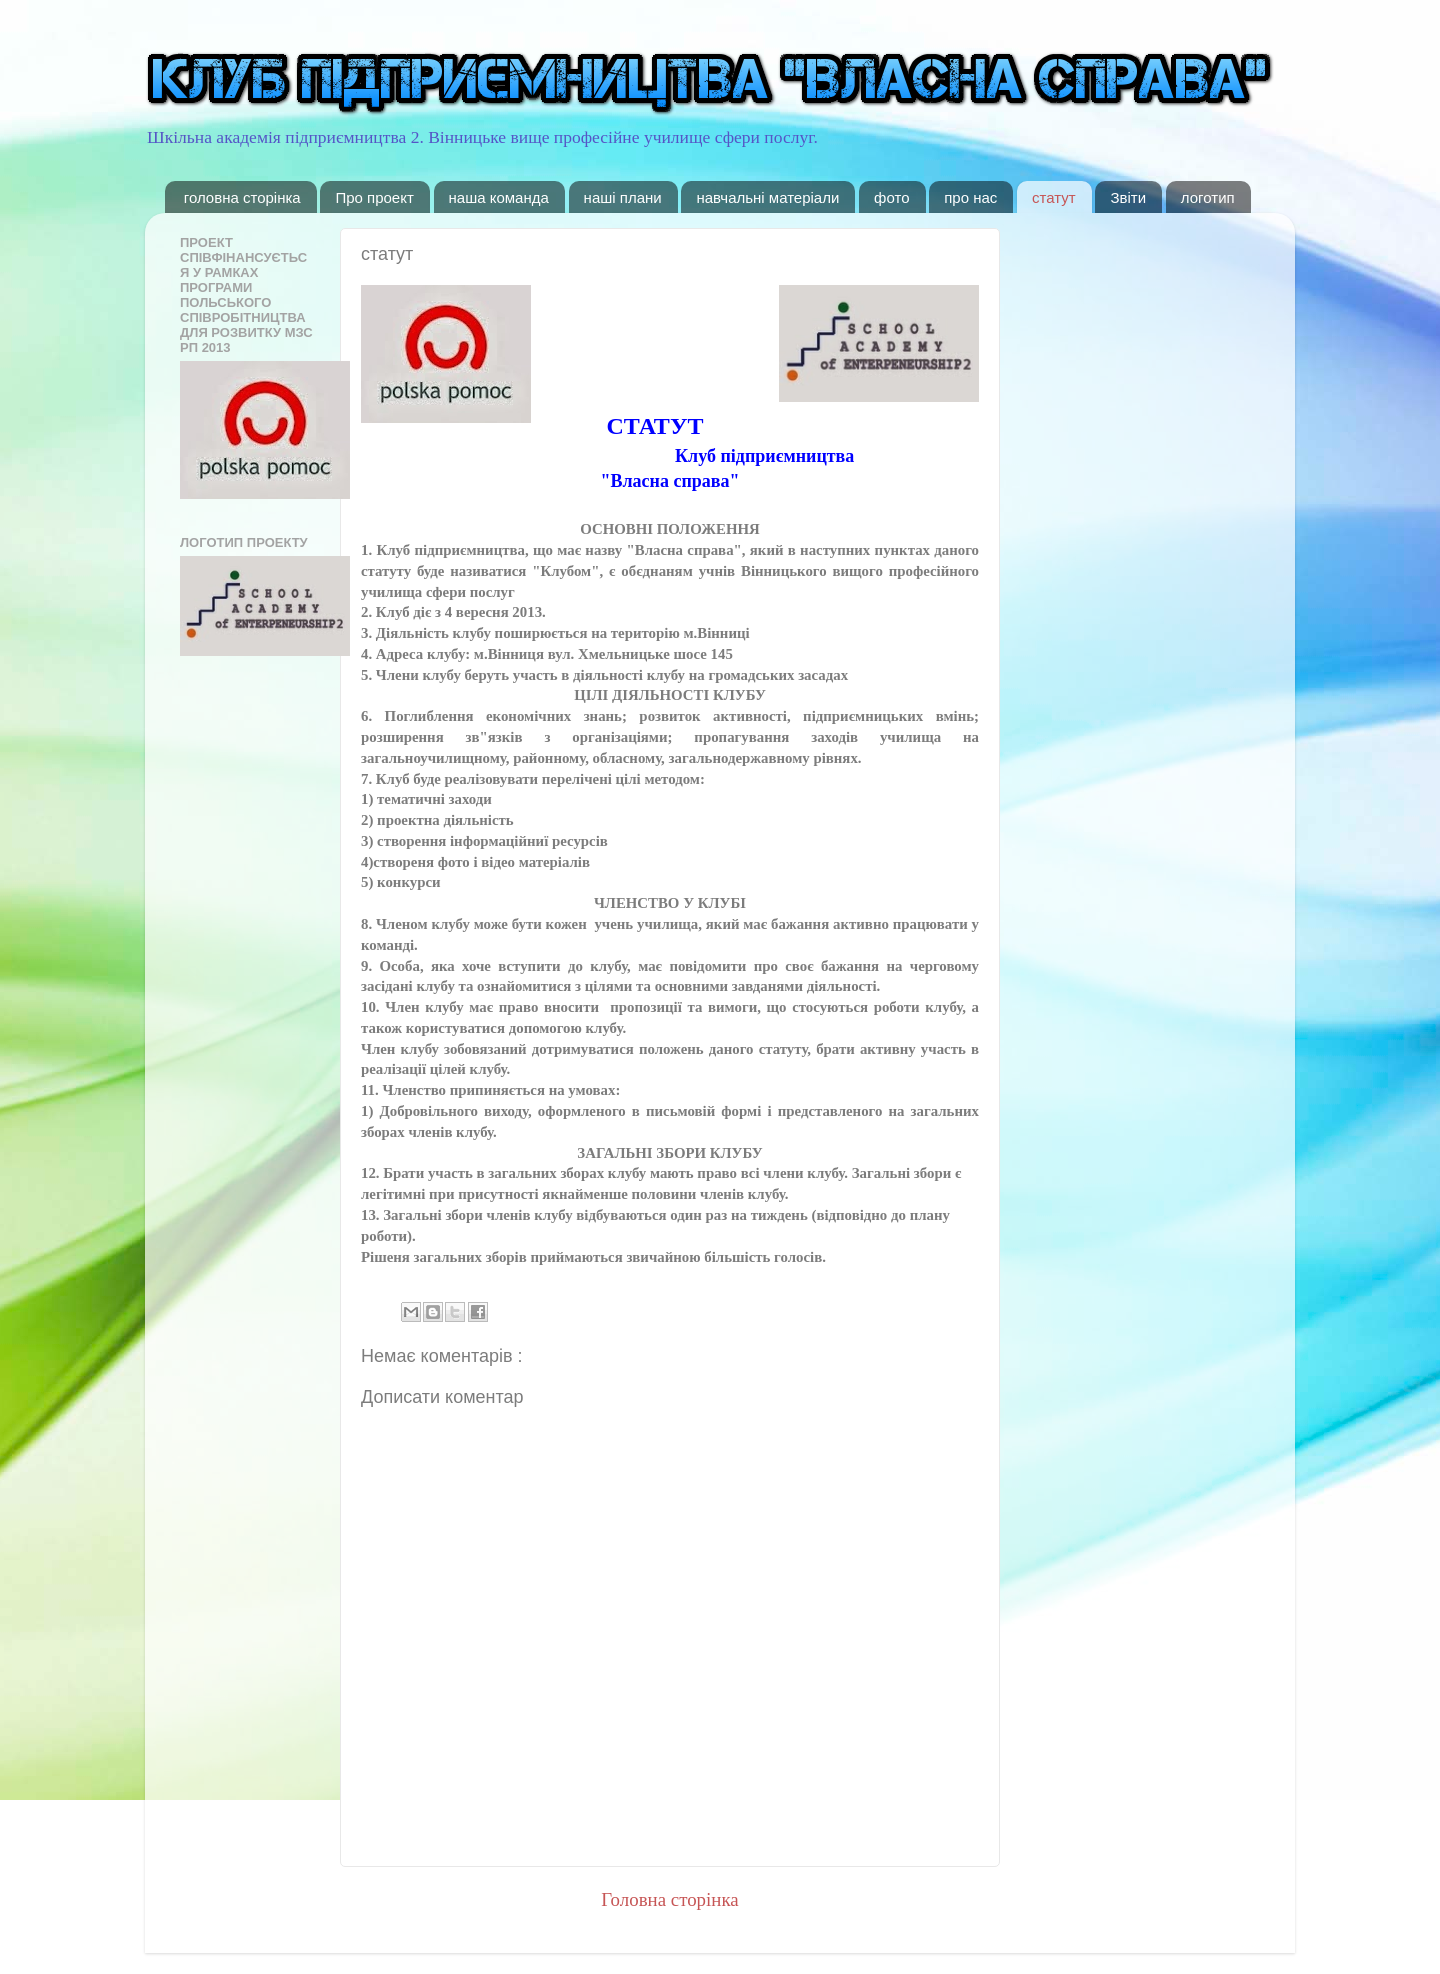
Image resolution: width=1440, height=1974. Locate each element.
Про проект (374, 197)
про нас (970, 197)
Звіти (1128, 197)
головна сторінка (242, 197)
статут (1054, 197)
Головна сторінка (669, 1899)
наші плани (623, 197)
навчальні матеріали (767, 197)
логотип (1208, 197)
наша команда (499, 197)
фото (891, 197)
